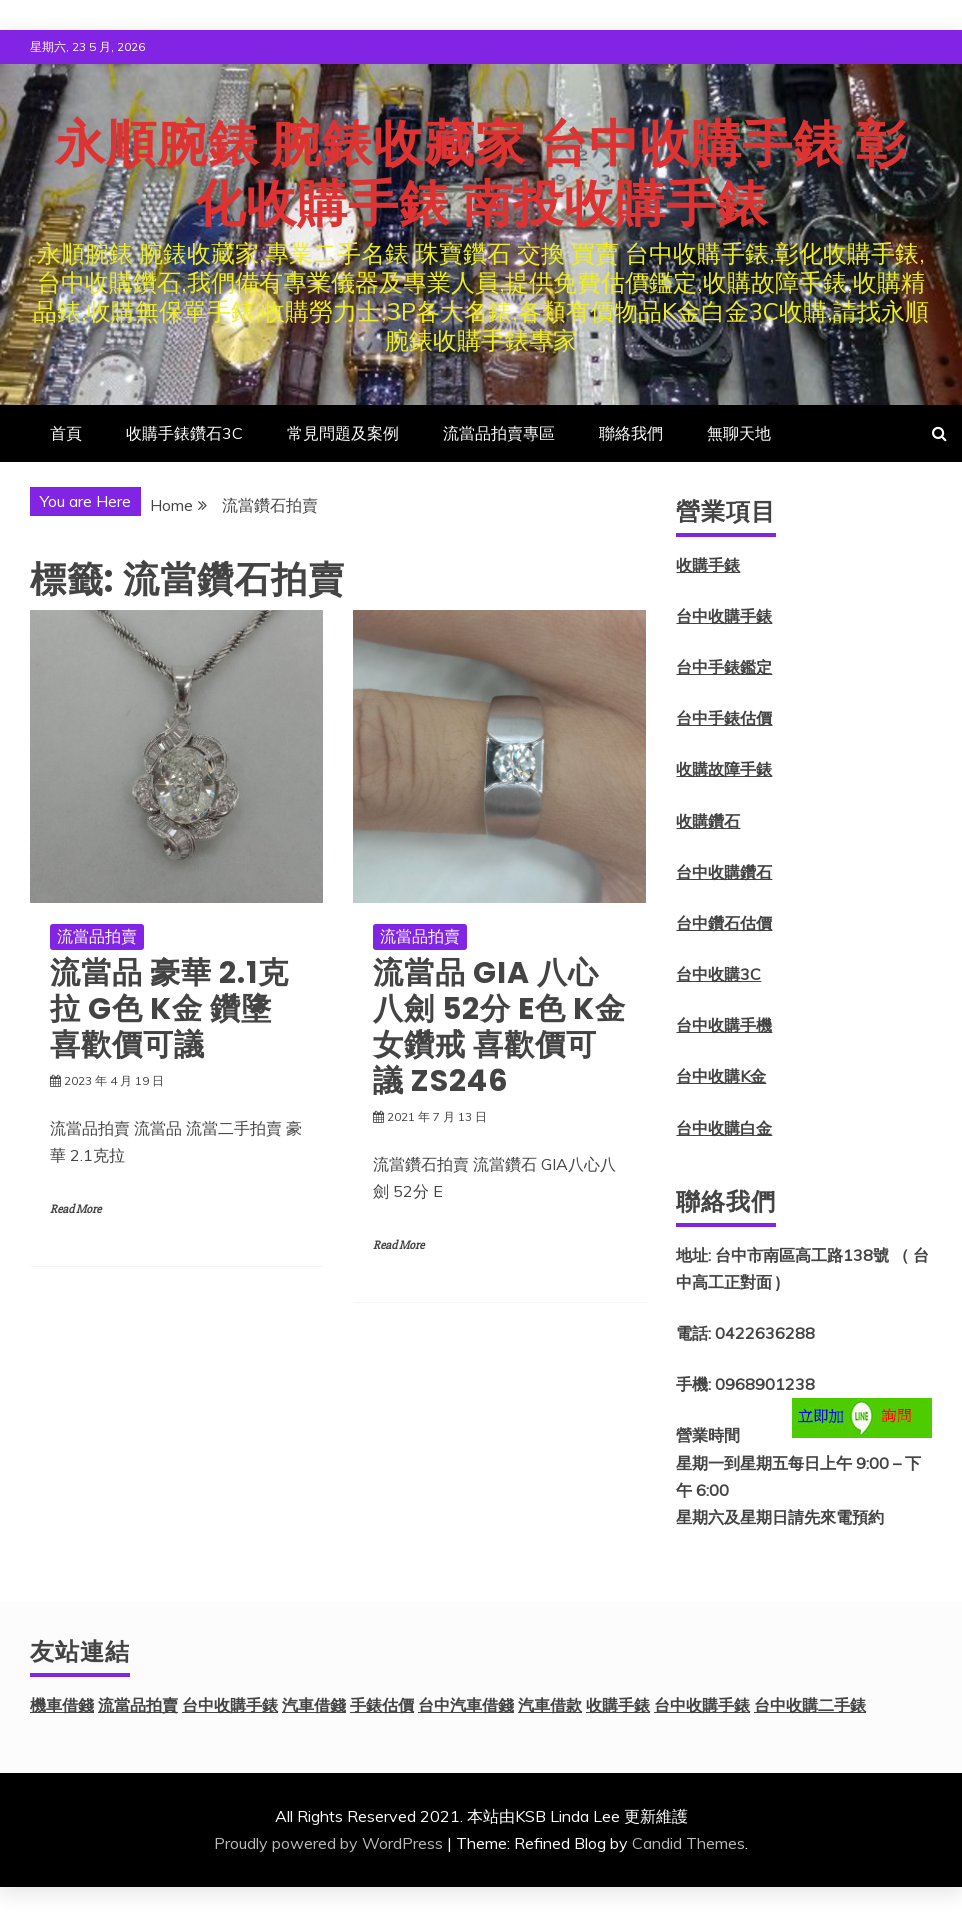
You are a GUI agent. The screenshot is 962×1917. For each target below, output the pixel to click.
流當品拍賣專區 (499, 433)
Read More (75, 1209)
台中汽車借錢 (466, 1705)
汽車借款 (550, 1705)
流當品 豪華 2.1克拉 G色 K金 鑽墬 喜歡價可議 (169, 1009)
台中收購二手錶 (810, 1705)
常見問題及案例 (343, 433)
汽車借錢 (314, 1705)
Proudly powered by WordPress (328, 1843)
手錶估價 (382, 1705)
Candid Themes (688, 1843)
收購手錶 (708, 565)
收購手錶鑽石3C (184, 433)
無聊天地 (739, 433)
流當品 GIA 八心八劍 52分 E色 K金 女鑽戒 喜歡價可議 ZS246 (499, 1027)
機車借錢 (62, 1705)
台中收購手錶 (724, 616)
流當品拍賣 (97, 936)
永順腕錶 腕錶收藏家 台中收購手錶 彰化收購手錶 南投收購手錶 (481, 174)
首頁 (66, 433)
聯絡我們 (631, 433)
